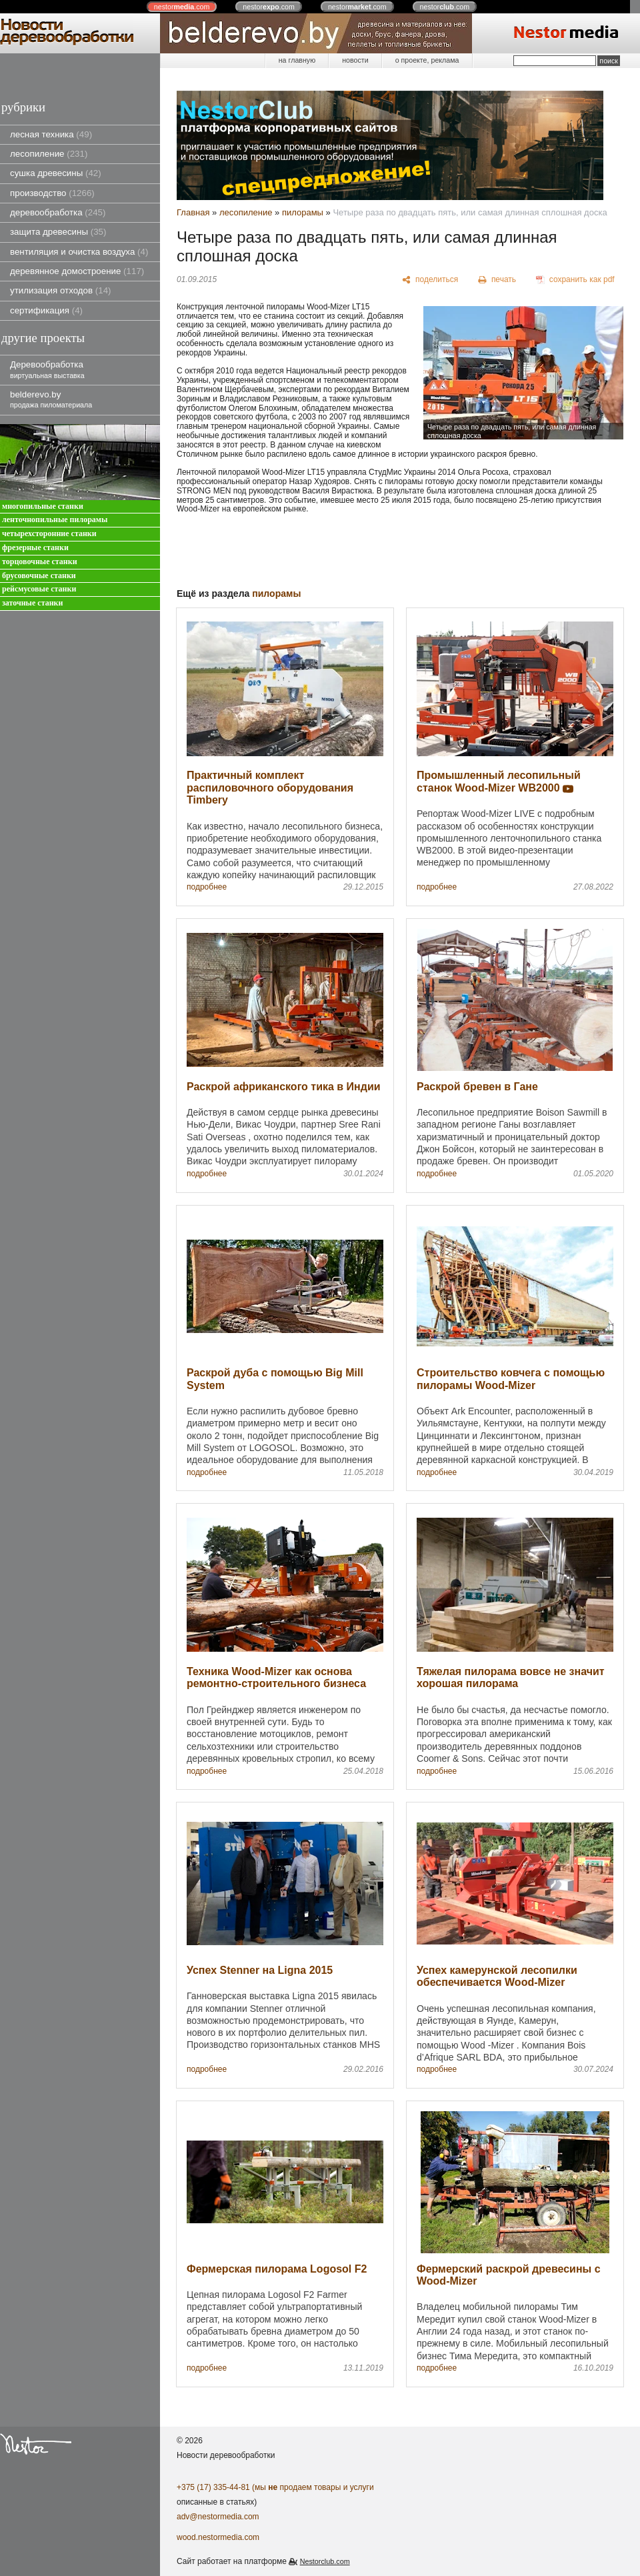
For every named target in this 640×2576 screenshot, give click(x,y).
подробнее (207, 887)
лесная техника (51, 134)
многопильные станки (42, 506)
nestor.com (182, 7)
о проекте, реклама (427, 60)
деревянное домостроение (77, 271)
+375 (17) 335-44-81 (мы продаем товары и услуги (275, 2487)
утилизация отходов (60, 290)
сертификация (46, 310)
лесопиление (48, 154)
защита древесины (58, 232)
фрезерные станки (35, 547)
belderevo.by (51, 399)
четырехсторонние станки (49, 533)
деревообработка (57, 212)
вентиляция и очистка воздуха (79, 252)
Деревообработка (47, 369)
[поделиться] (430, 280)
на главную (297, 60)
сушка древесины (55, 173)
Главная (193, 212)
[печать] (497, 280)
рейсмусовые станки (39, 589)
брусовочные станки (39, 575)
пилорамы (302, 212)
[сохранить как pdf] (575, 280)
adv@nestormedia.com (218, 2516)
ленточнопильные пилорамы (54, 519)
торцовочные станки (39, 561)
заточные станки (32, 603)
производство (52, 193)
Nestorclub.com (325, 2561)
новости (355, 60)
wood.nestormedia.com (218, 2537)
